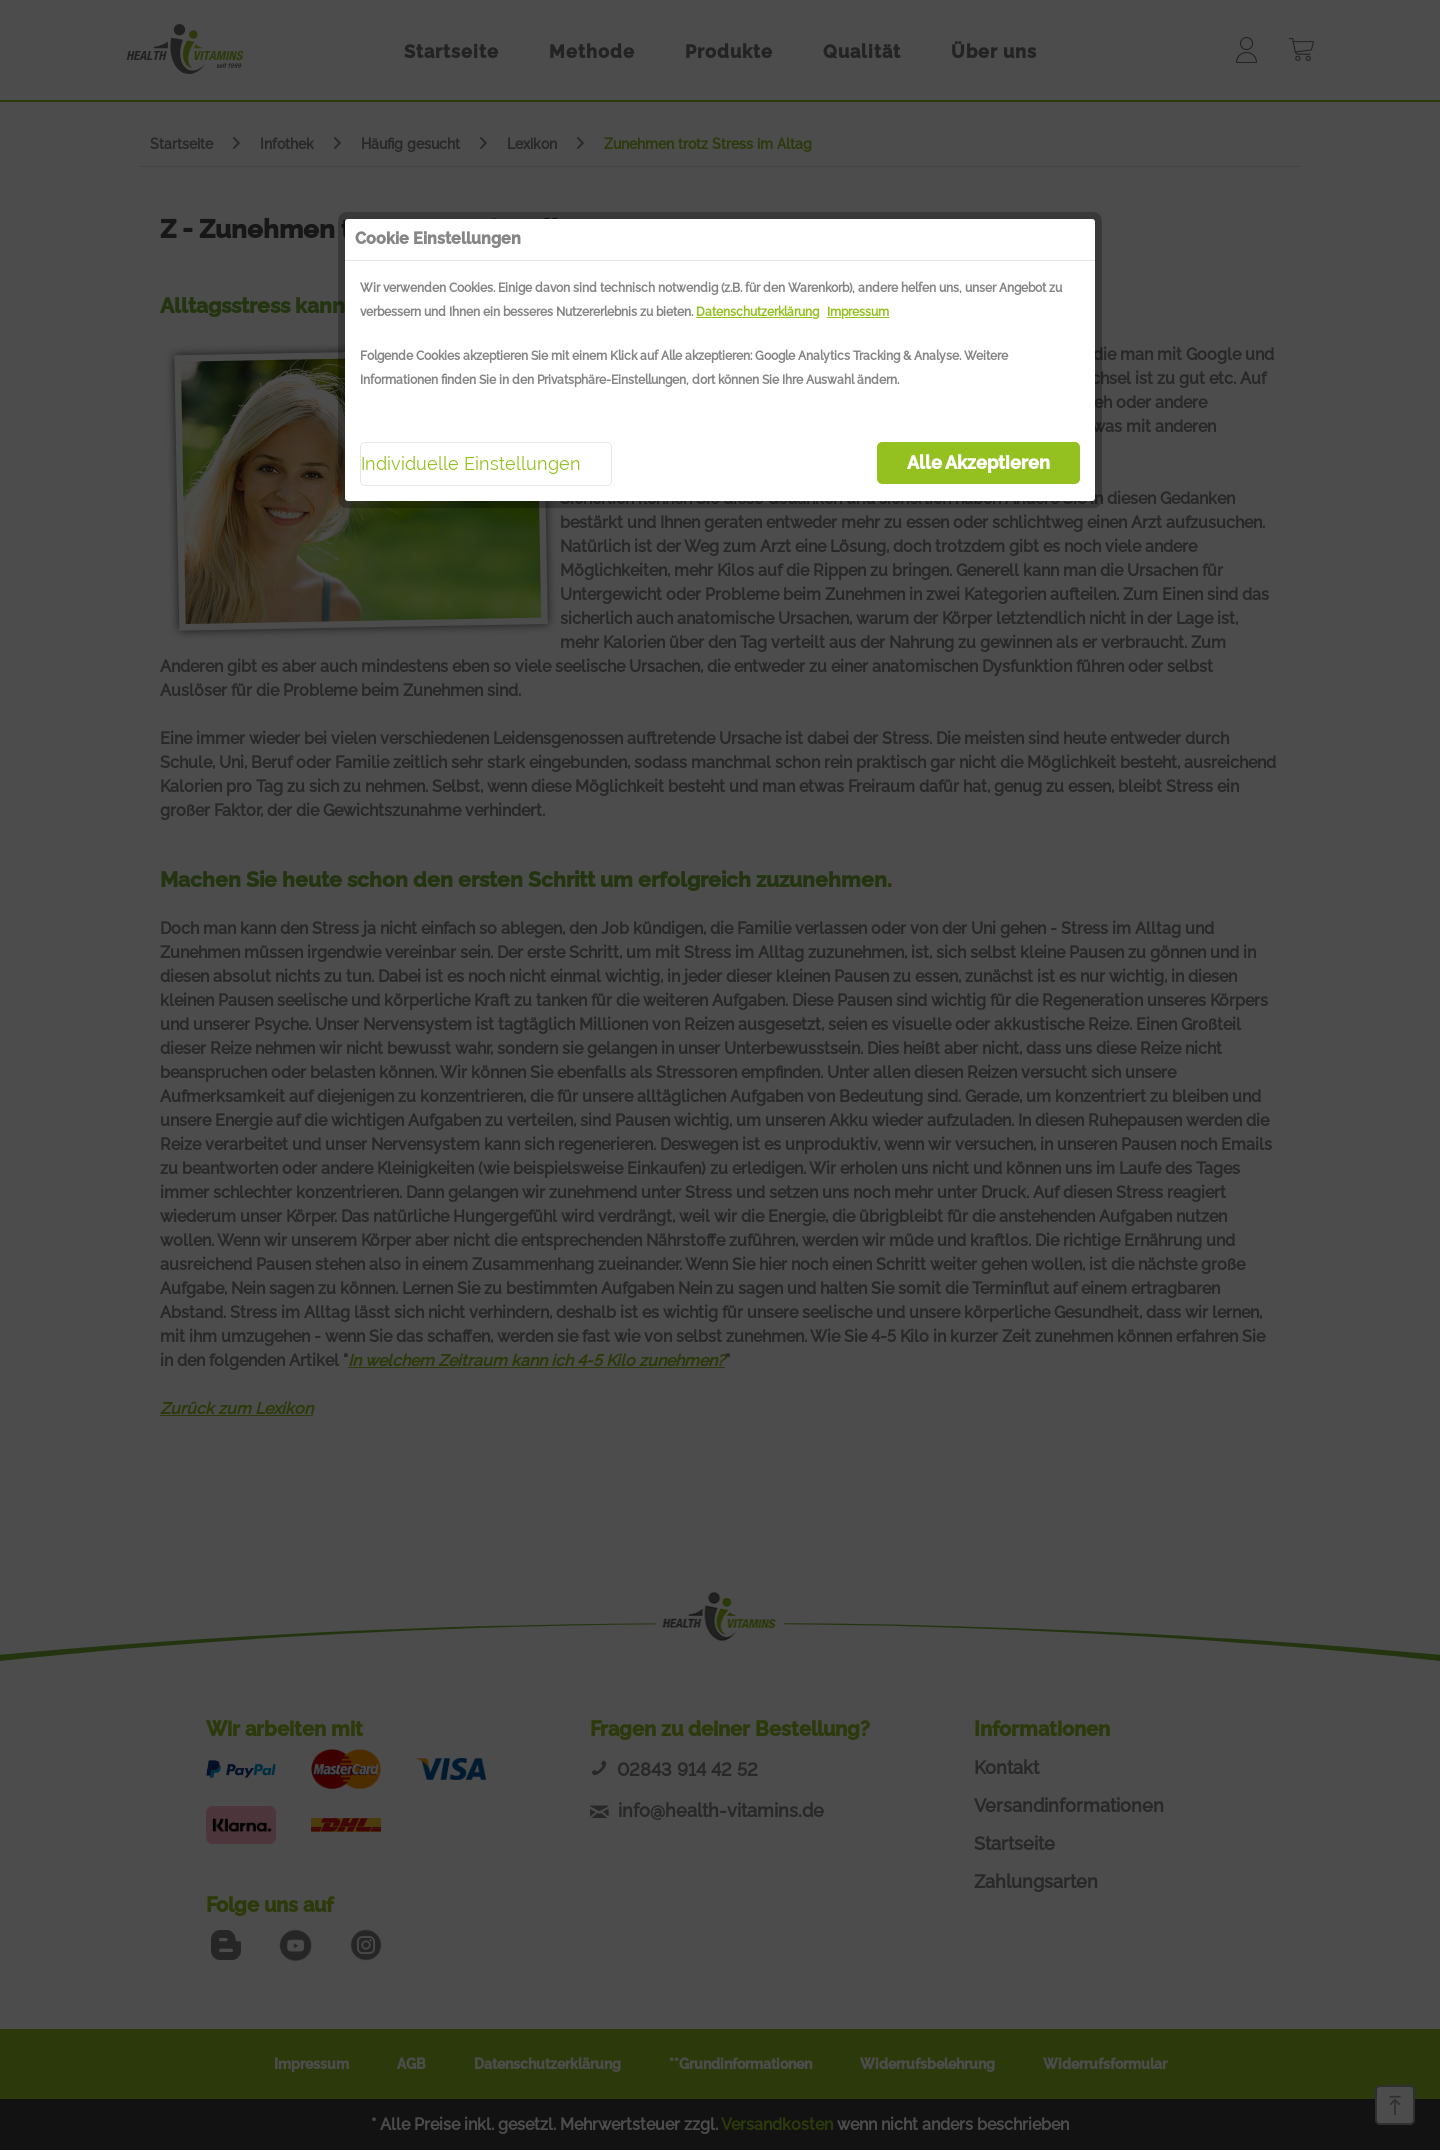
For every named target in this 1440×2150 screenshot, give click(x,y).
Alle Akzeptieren (978, 462)
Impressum (858, 312)
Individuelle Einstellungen (471, 463)
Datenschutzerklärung (757, 312)
